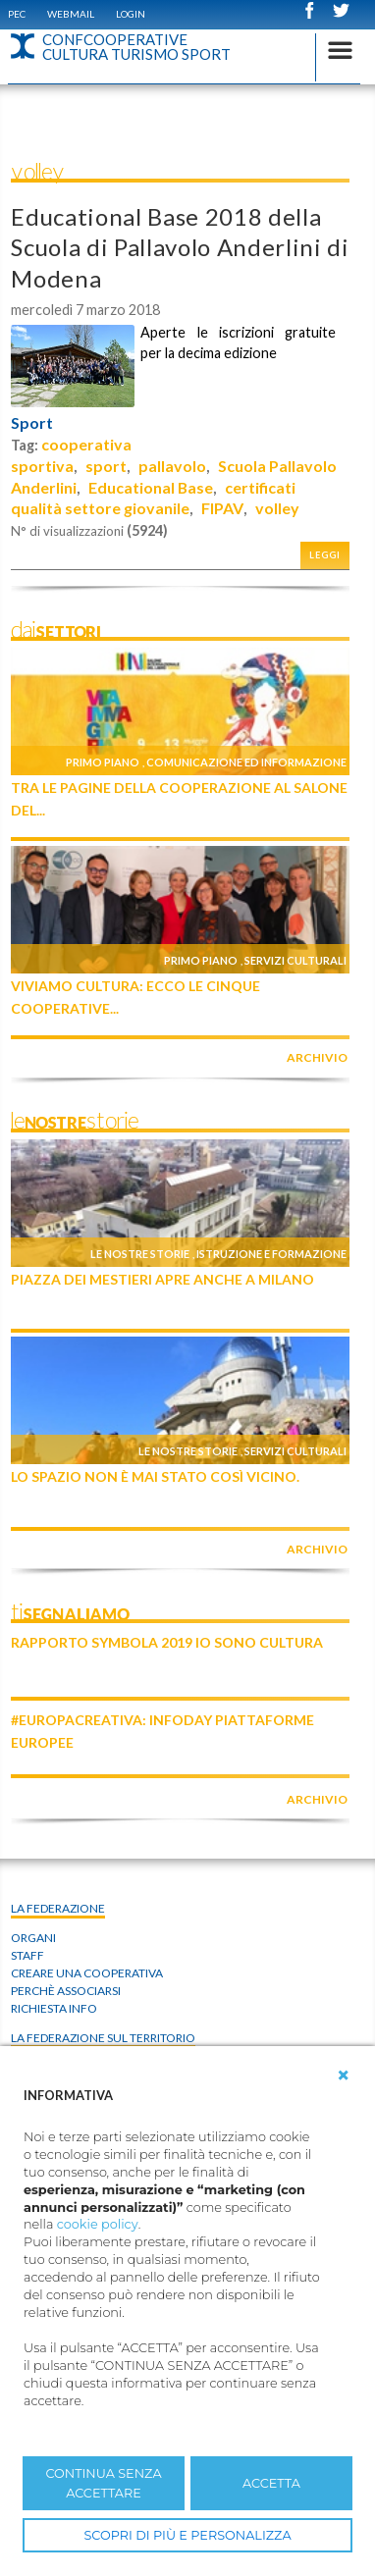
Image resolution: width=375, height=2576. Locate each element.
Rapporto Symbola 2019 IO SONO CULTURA (167, 1642)
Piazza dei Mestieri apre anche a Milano (162, 1279)
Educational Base (150, 487)
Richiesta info (54, 2008)
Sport (32, 423)
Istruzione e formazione (271, 1253)
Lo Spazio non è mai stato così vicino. (155, 1476)
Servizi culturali (295, 960)
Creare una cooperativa (87, 1973)
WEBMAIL (70, 14)
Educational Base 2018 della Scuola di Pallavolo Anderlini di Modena (179, 246)
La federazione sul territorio (103, 2037)
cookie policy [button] (97, 2224)
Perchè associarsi (66, 1990)
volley (277, 508)
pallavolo (172, 465)
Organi (33, 1937)
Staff (27, 1955)
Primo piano (102, 762)
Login (130, 14)
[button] (343, 2075)
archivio (317, 1057)
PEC (17, 14)
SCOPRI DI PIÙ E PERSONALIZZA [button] (187, 2535)
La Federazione (58, 1908)
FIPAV (222, 508)
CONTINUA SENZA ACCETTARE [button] (103, 2482)
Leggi (325, 555)
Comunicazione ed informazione (246, 762)
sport (106, 465)
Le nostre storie (139, 1253)
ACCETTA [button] (271, 2483)
